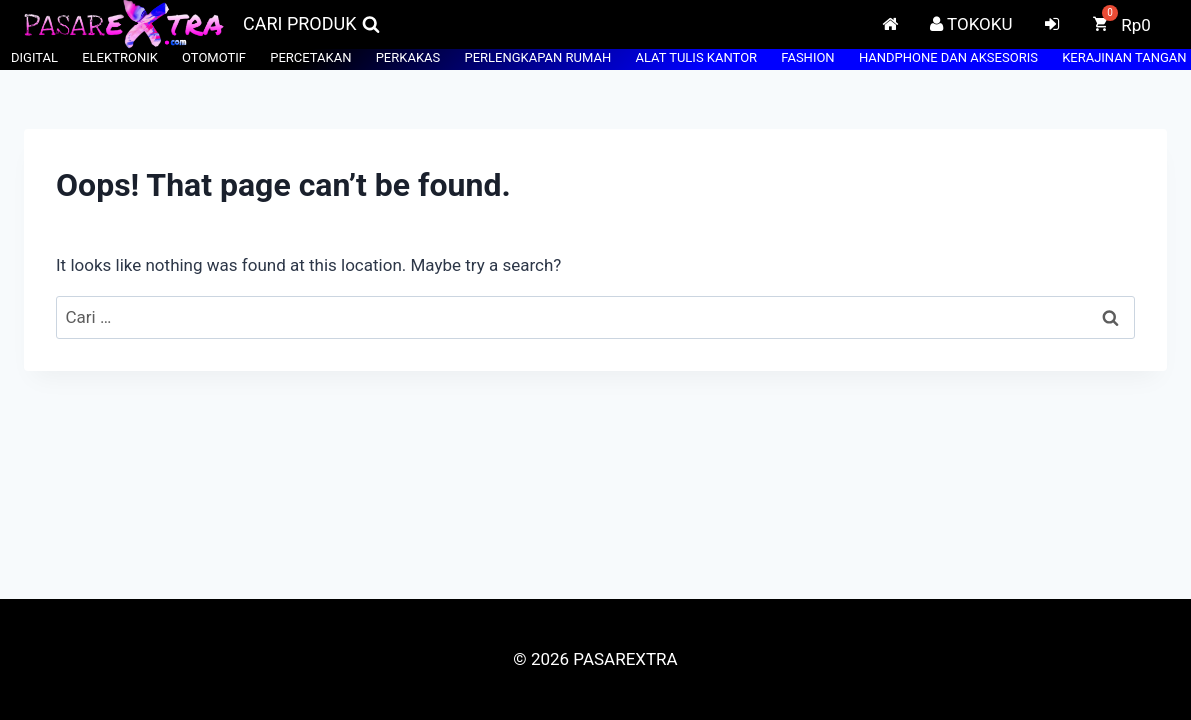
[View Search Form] (311, 24)
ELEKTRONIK (120, 57)
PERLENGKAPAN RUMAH (537, 57)
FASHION (807, 57)
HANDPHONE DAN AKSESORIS (948, 57)
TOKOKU (971, 24)
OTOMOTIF (214, 57)
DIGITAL (34, 57)
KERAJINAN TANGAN (1124, 57)
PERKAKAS (408, 57)
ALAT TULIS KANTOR (696, 57)
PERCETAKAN (310, 57)
